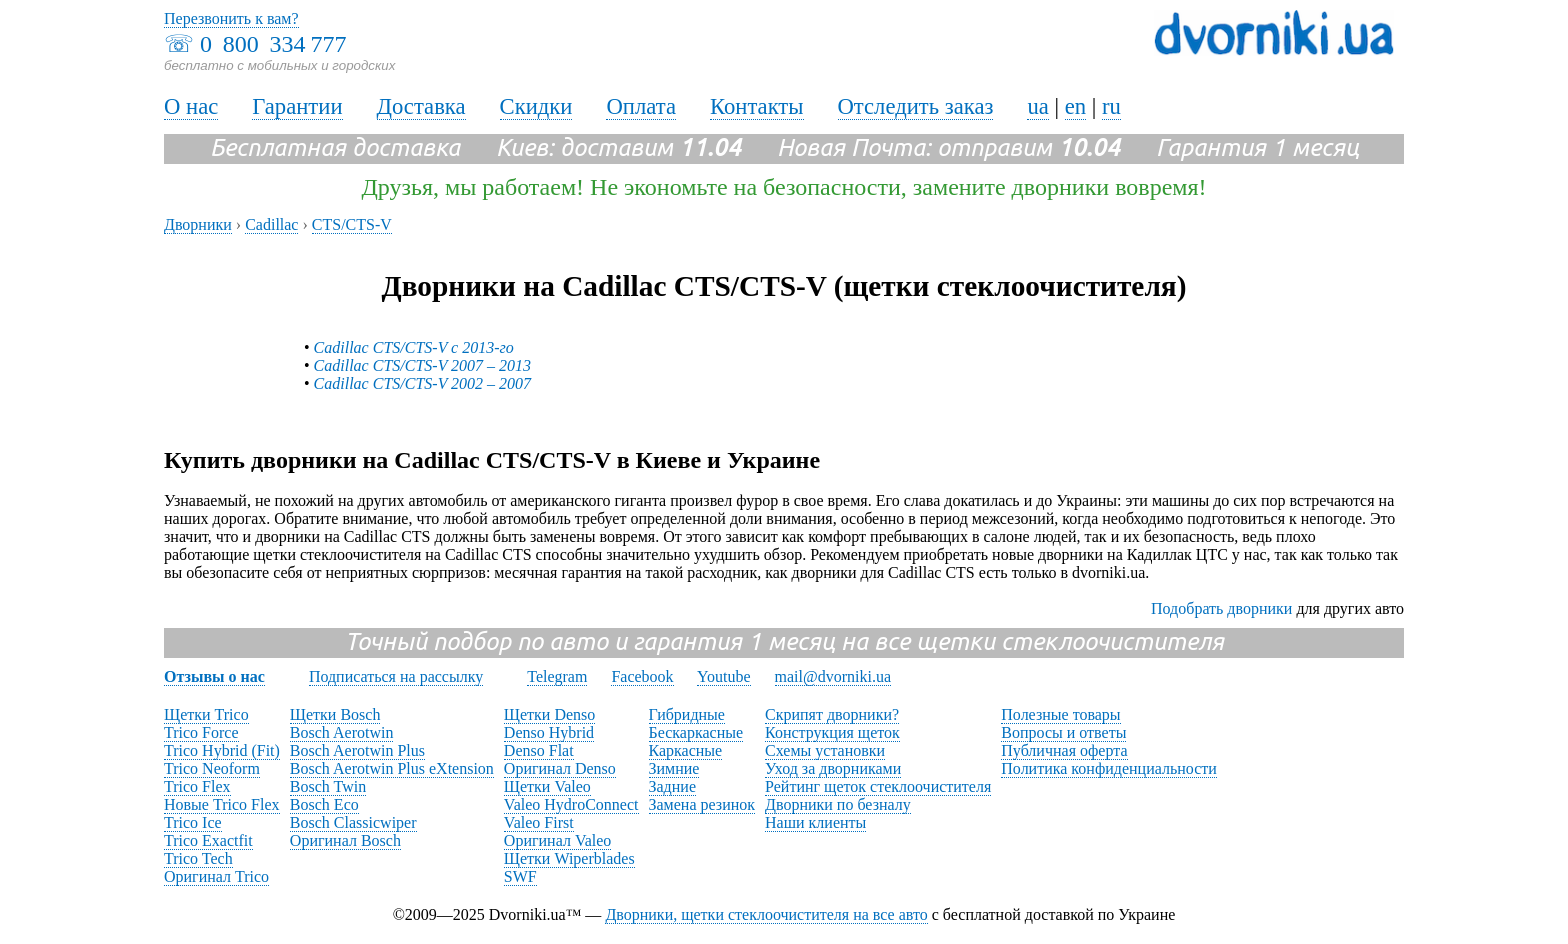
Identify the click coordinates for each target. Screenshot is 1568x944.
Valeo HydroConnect (571, 804)
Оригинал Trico (216, 876)
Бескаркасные (696, 732)
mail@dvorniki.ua (833, 676)
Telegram (557, 676)
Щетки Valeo (547, 786)
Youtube (724, 676)
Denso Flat (539, 750)
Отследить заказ (916, 106)
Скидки (536, 106)
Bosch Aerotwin (342, 732)
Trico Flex (197, 786)
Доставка (421, 106)
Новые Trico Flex (222, 804)
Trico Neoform (212, 768)
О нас (191, 106)
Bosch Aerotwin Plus (357, 750)
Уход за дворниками (833, 768)
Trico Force (201, 732)
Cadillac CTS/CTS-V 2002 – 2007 (423, 383)
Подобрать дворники (1221, 608)
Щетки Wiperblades (569, 858)
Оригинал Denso (560, 768)
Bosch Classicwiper (353, 822)
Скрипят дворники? (832, 714)
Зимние (674, 768)
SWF (520, 876)
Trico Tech (198, 858)
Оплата (641, 106)
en (1075, 106)
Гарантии (297, 106)
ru (1111, 106)
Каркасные (686, 750)
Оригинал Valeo (557, 840)
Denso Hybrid (549, 732)
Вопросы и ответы (1063, 732)
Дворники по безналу (838, 804)
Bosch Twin (328, 786)
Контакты (757, 106)
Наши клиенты (815, 822)
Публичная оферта (1064, 750)
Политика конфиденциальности (1109, 768)
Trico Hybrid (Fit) (222, 750)
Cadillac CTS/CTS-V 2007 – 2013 (423, 365)
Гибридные (687, 714)
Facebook (642, 676)
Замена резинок (702, 804)
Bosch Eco (324, 804)
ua (1037, 106)
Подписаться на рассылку (396, 676)
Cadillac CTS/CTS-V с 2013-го (414, 347)
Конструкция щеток (832, 732)
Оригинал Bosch (345, 840)
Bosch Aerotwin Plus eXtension (392, 768)
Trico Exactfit (208, 840)
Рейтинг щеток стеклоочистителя (878, 786)
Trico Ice (193, 822)
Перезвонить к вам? (231, 18)
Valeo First (539, 822)
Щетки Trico (206, 714)
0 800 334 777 (273, 44)
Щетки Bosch (335, 714)
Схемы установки (825, 750)
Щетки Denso (549, 714)
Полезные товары (1060, 714)
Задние (672, 786)
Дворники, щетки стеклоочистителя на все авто (766, 914)
